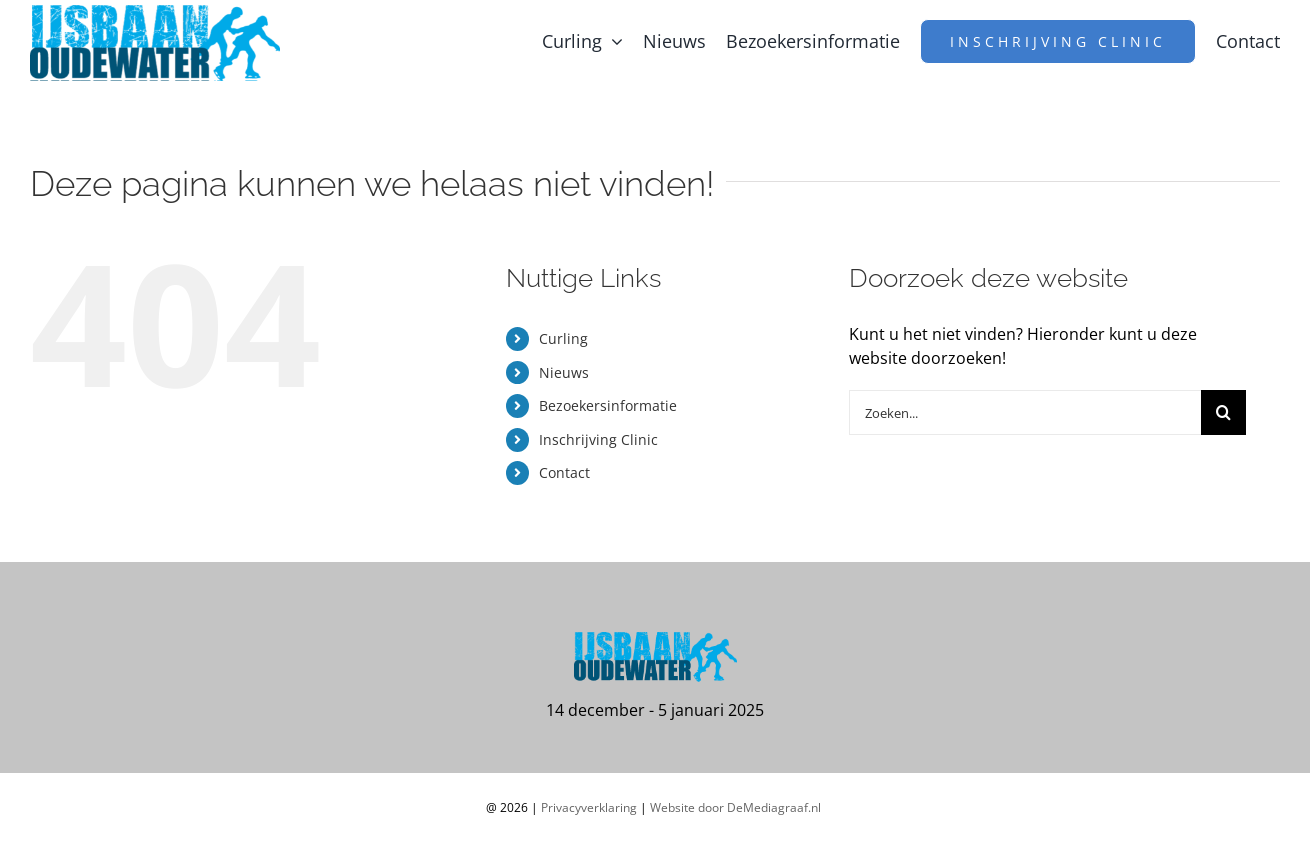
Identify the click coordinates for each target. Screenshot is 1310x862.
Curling (563, 338)
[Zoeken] (1223, 412)
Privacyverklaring (589, 807)
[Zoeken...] (1025, 412)
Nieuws (564, 372)
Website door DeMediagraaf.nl (735, 807)
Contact (564, 472)
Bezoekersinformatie (608, 405)
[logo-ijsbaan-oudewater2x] (155, 13)
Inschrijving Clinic (598, 439)
